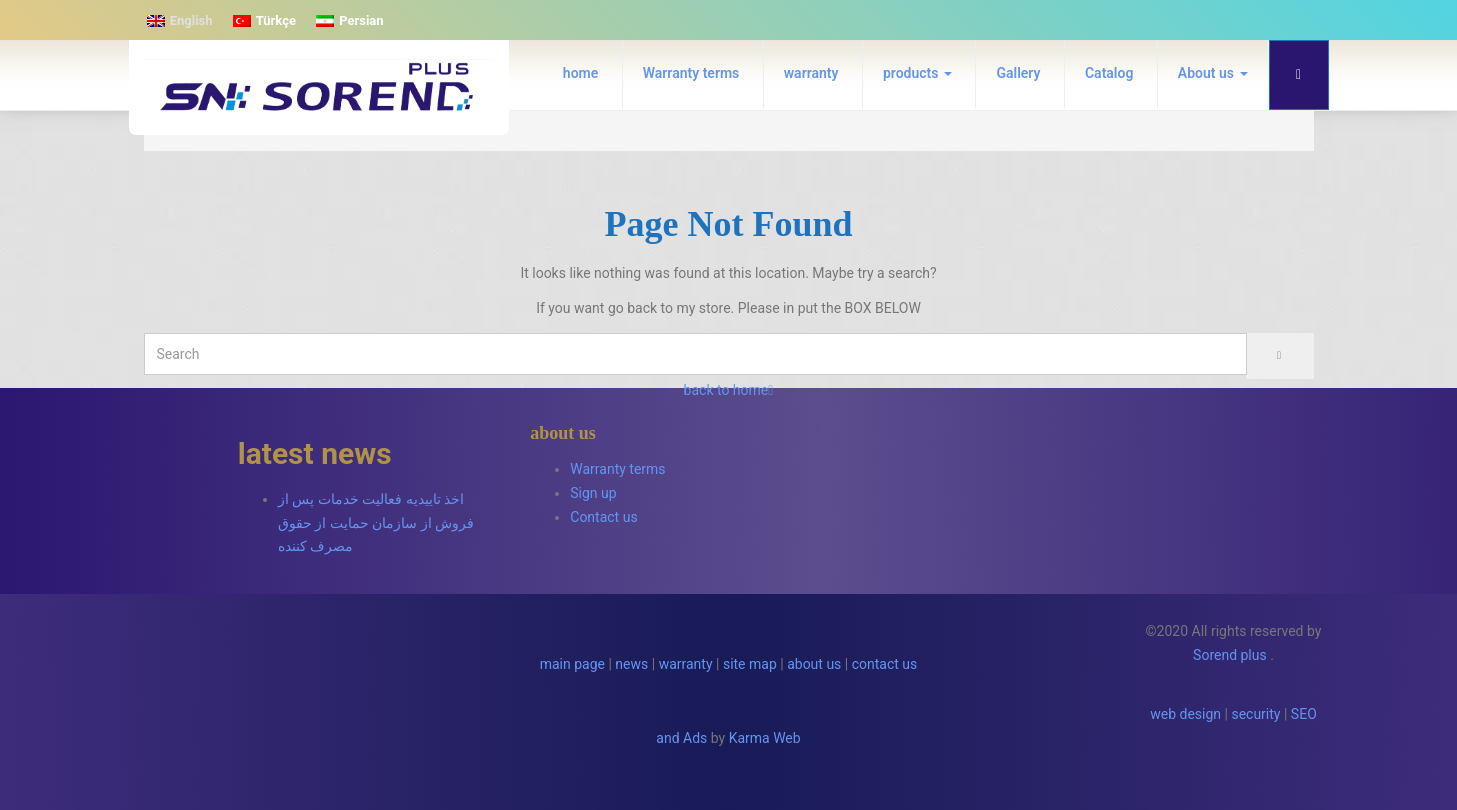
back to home (729, 390)
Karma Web (765, 738)
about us (814, 664)
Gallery (1018, 73)
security (1255, 714)
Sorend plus (1230, 655)
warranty (811, 73)
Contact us (603, 517)
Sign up (593, 493)
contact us (885, 664)
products (917, 73)
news (631, 664)
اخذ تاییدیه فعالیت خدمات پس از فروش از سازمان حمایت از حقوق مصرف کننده (376, 523)
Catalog (1109, 73)
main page (572, 664)
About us (1213, 73)
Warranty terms (691, 73)
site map (750, 664)
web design (1185, 714)
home (580, 73)
